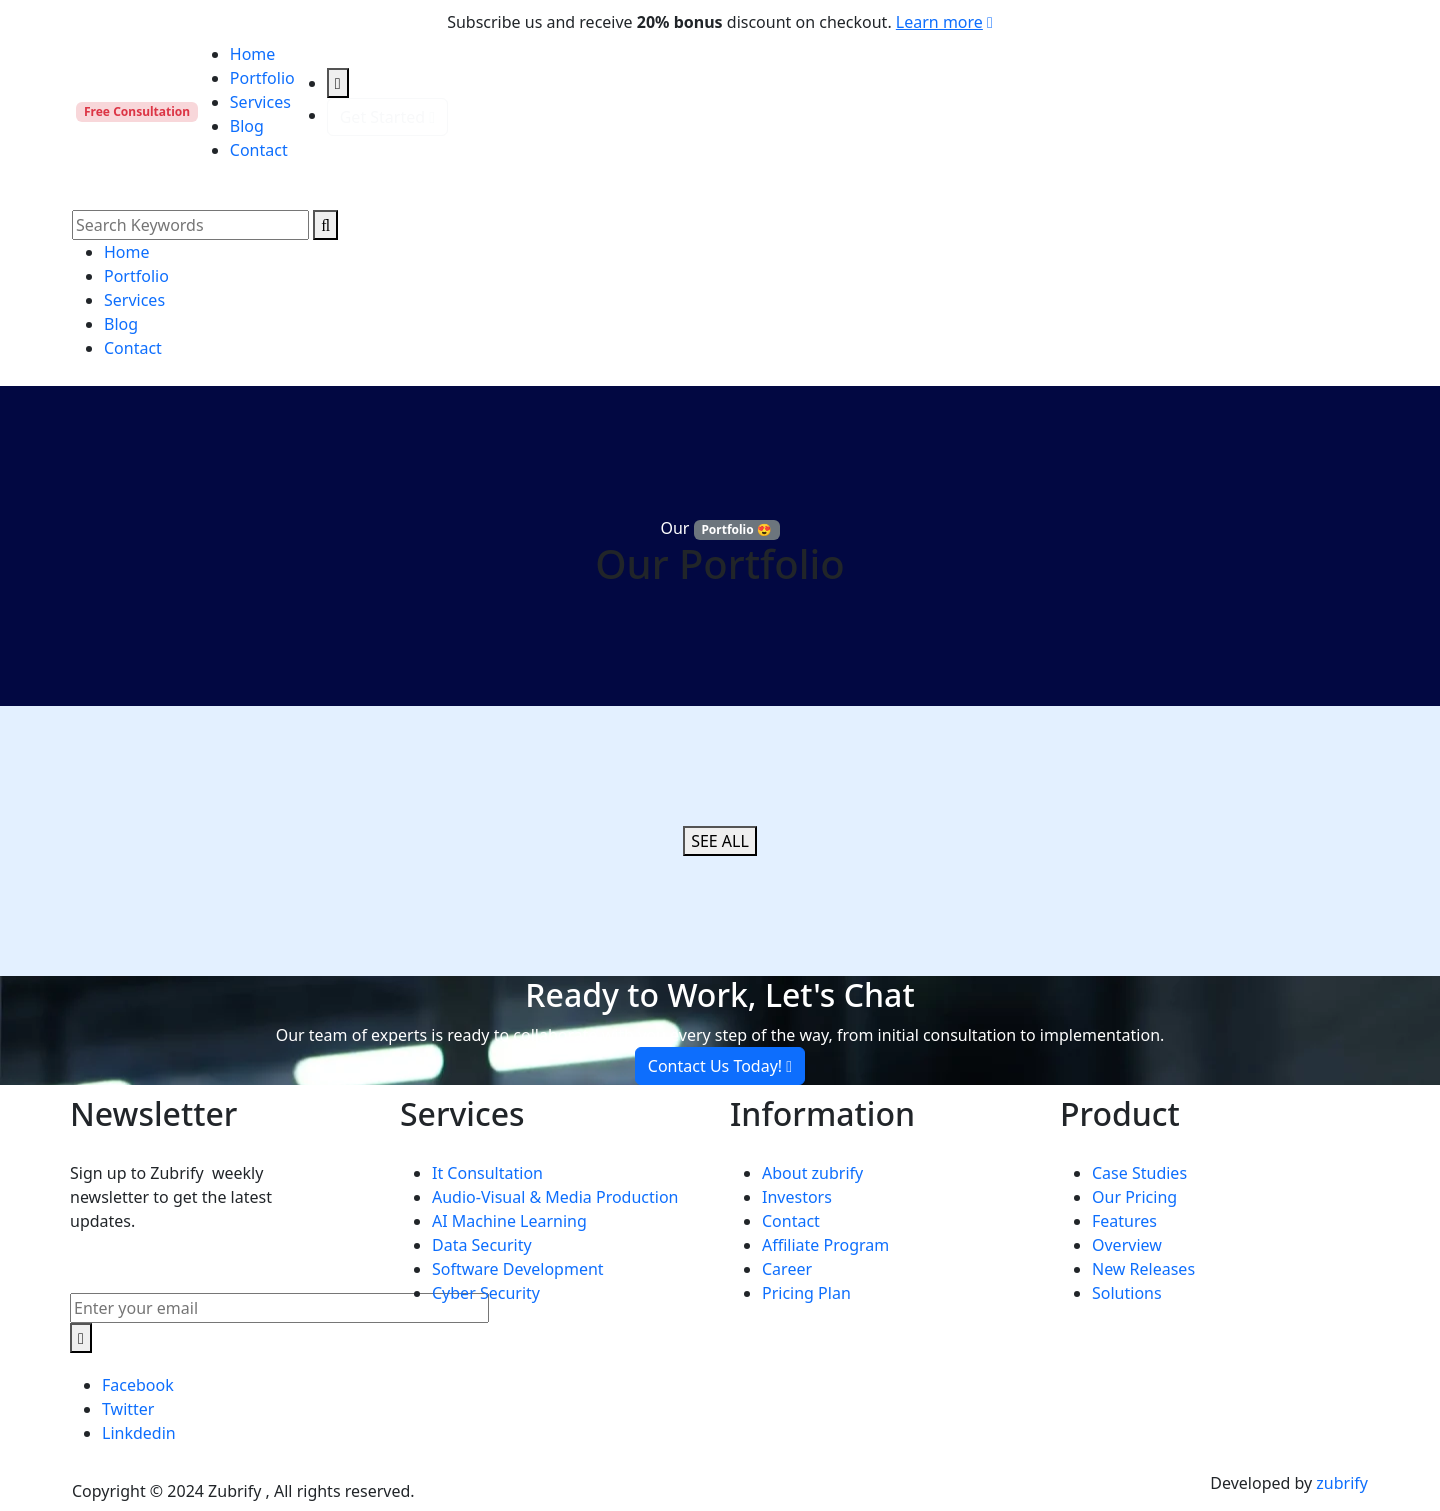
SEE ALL (720, 841)
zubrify (1342, 1483)
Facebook (138, 1385)
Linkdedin (139, 1433)
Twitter (128, 1409)
